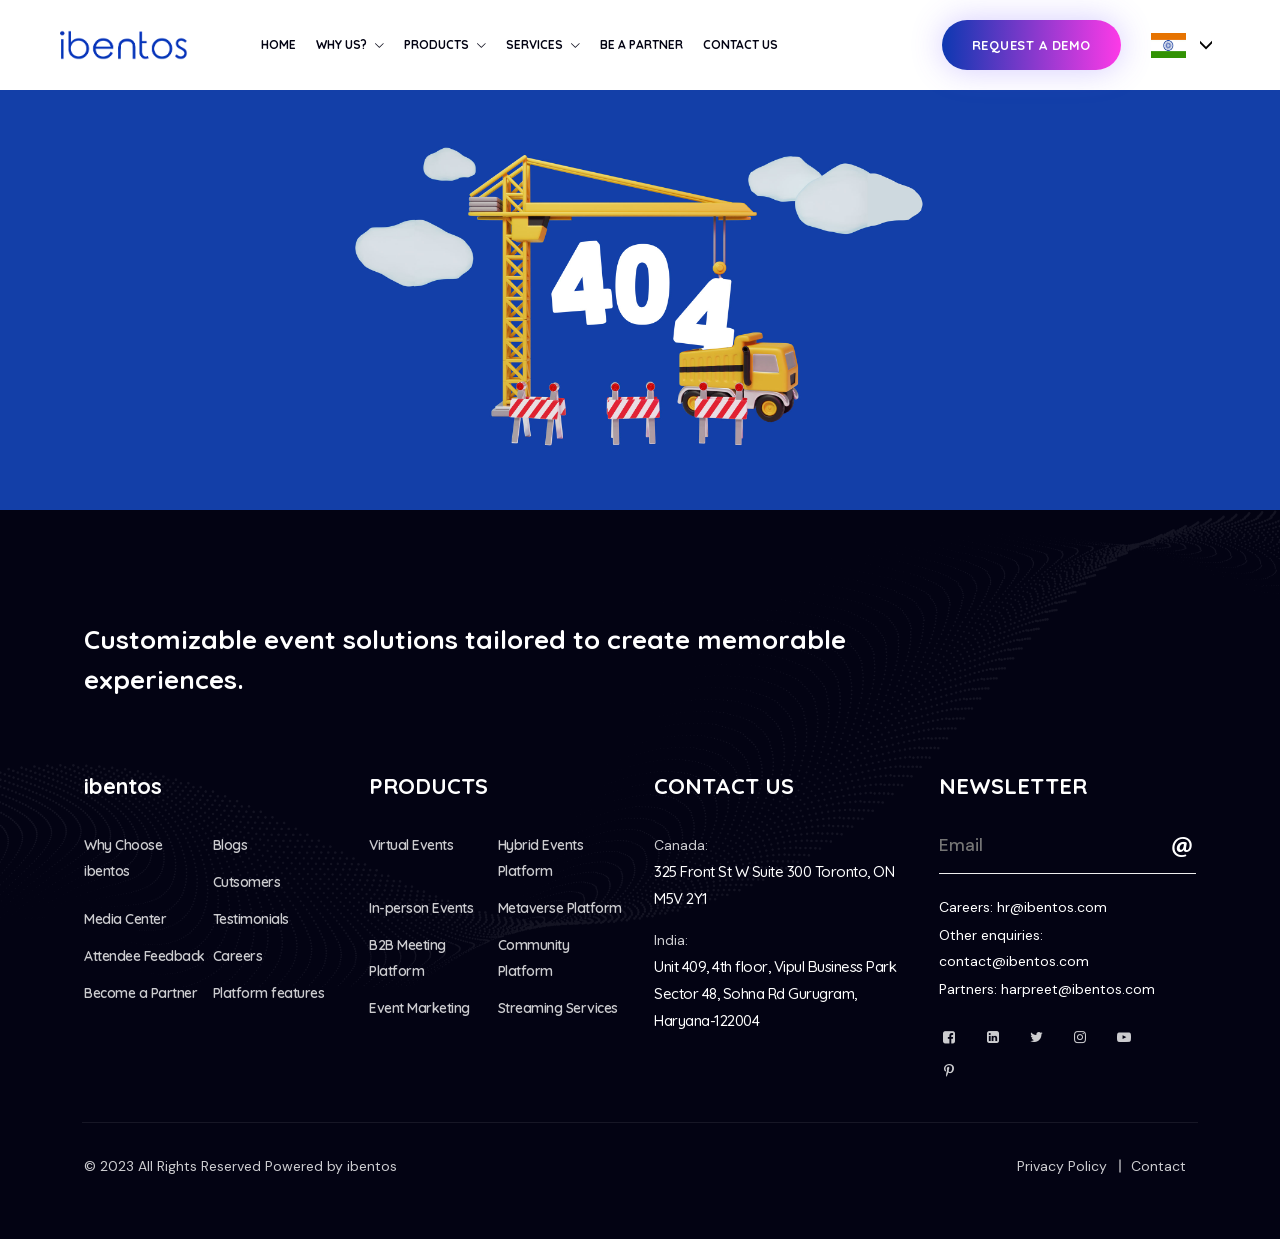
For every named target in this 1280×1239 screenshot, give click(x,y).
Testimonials (251, 919)
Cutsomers (247, 882)
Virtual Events (411, 845)
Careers (238, 956)
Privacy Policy (1062, 1166)
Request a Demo (1031, 45)
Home (278, 44)
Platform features (269, 993)
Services (534, 44)
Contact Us (740, 44)
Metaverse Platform (560, 908)
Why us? (341, 44)
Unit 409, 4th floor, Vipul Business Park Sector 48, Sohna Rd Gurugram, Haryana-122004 (775, 993)
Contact (1158, 1166)
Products (436, 44)
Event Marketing (419, 1008)
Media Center (125, 919)
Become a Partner (140, 993)
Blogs (230, 845)
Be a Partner (641, 44)
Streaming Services (558, 1008)
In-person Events (421, 908)
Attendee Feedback (144, 956)
